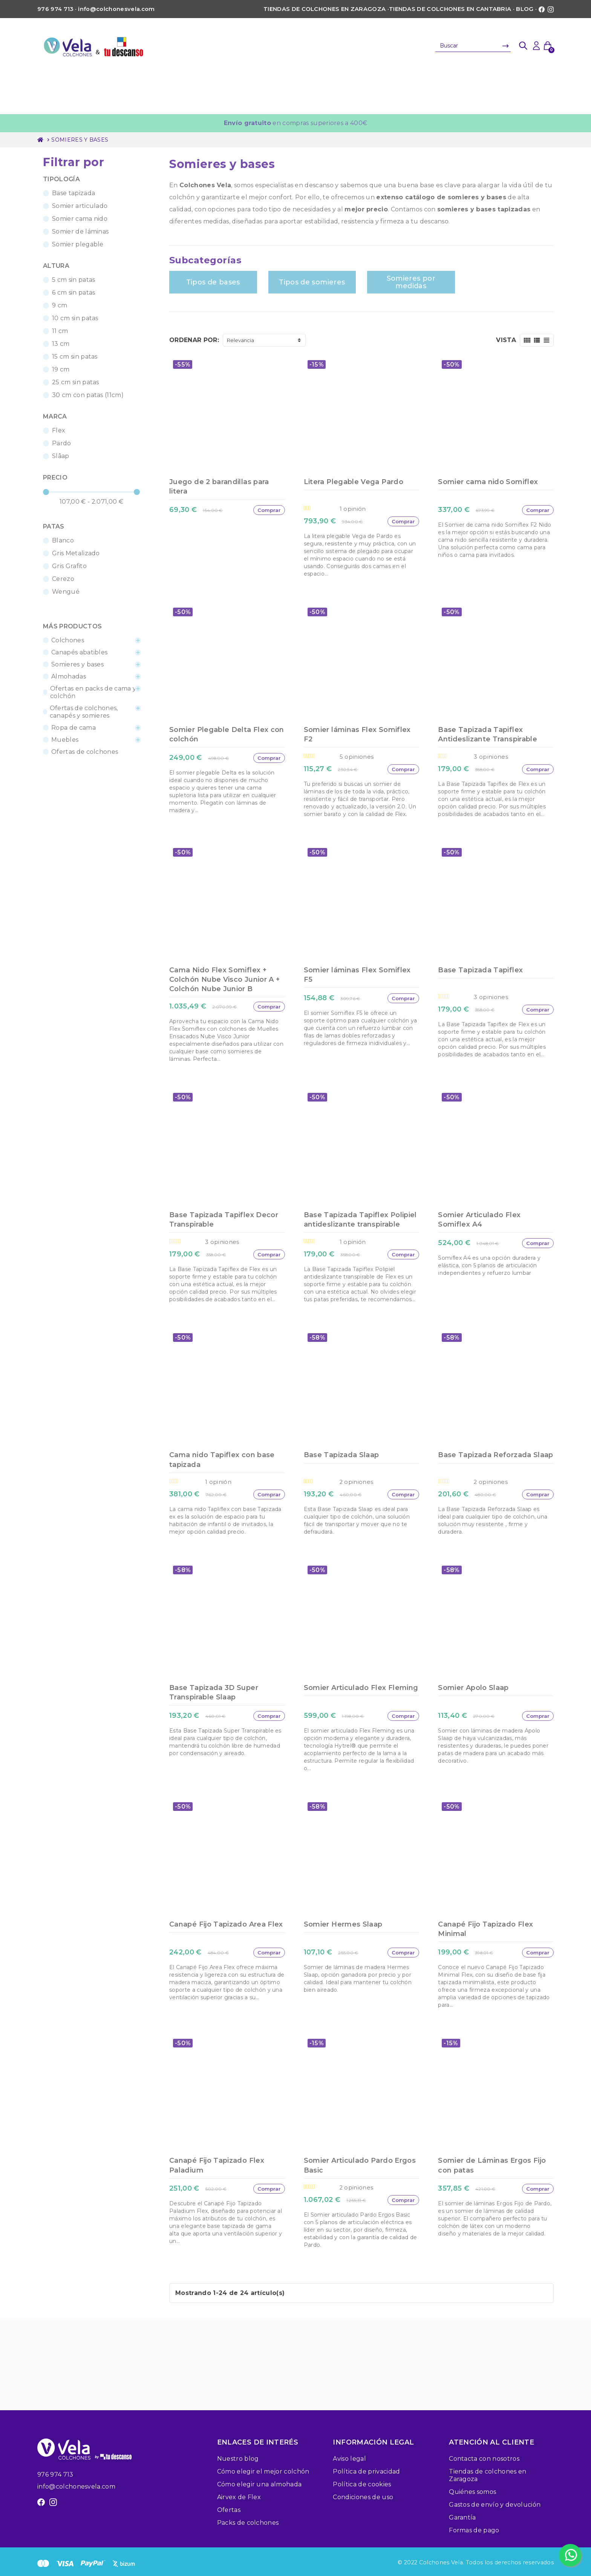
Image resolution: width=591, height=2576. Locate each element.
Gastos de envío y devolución (494, 2504)
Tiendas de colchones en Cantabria (450, 9)
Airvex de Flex (239, 2497)
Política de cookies (362, 2484)
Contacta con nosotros (484, 2458)
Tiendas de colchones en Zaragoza (324, 9)
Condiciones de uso (363, 2497)
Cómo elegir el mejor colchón (263, 2471)
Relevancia (240, 340)
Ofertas (228, 2509)
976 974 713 (55, 2474)
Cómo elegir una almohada (259, 2484)
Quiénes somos (472, 2491)
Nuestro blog (238, 2458)
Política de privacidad (366, 2471)
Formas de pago (474, 2530)
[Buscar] (473, 45)
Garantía (462, 2517)
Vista (506, 340)
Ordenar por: (194, 340)
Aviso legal (349, 2458)
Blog (524, 9)
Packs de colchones (248, 2522)
